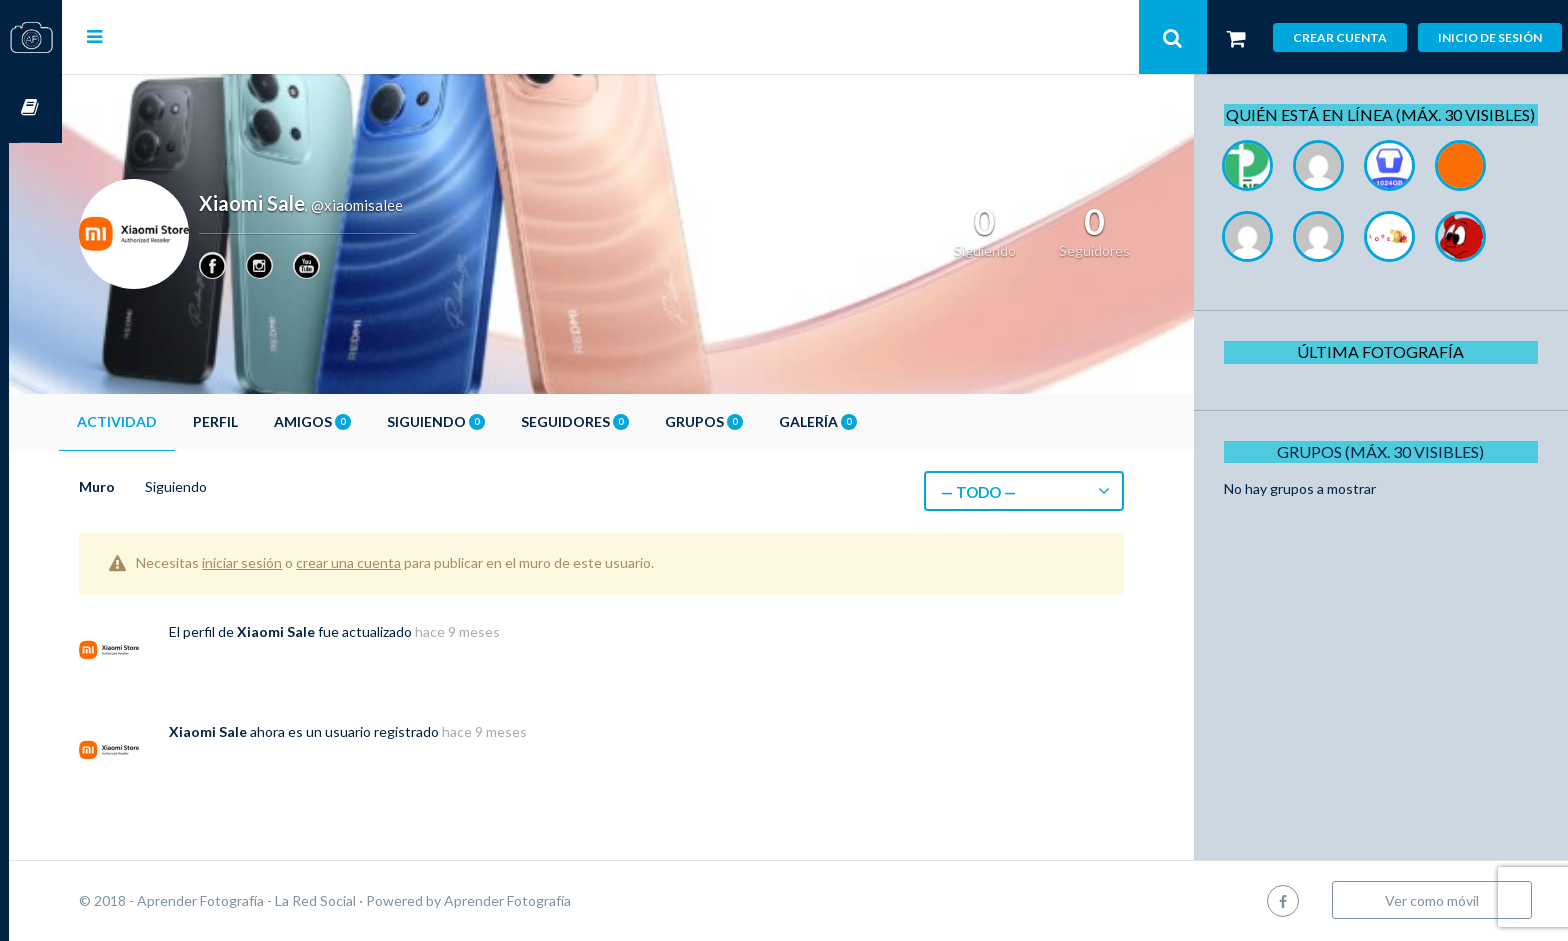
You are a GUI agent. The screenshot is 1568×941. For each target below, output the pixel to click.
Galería (871, 421)
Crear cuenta (1340, 37)
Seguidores (628, 421)
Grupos (757, 421)
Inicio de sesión (1490, 37)
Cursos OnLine (31, 108)
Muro (150, 486)
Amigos (365, 421)
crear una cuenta (401, 562)
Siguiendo (489, 421)
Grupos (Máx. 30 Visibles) (1387, 473)
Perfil (268, 421)
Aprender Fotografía (560, 900)
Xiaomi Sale (329, 631)
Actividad (170, 421)
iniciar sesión (295, 562)
